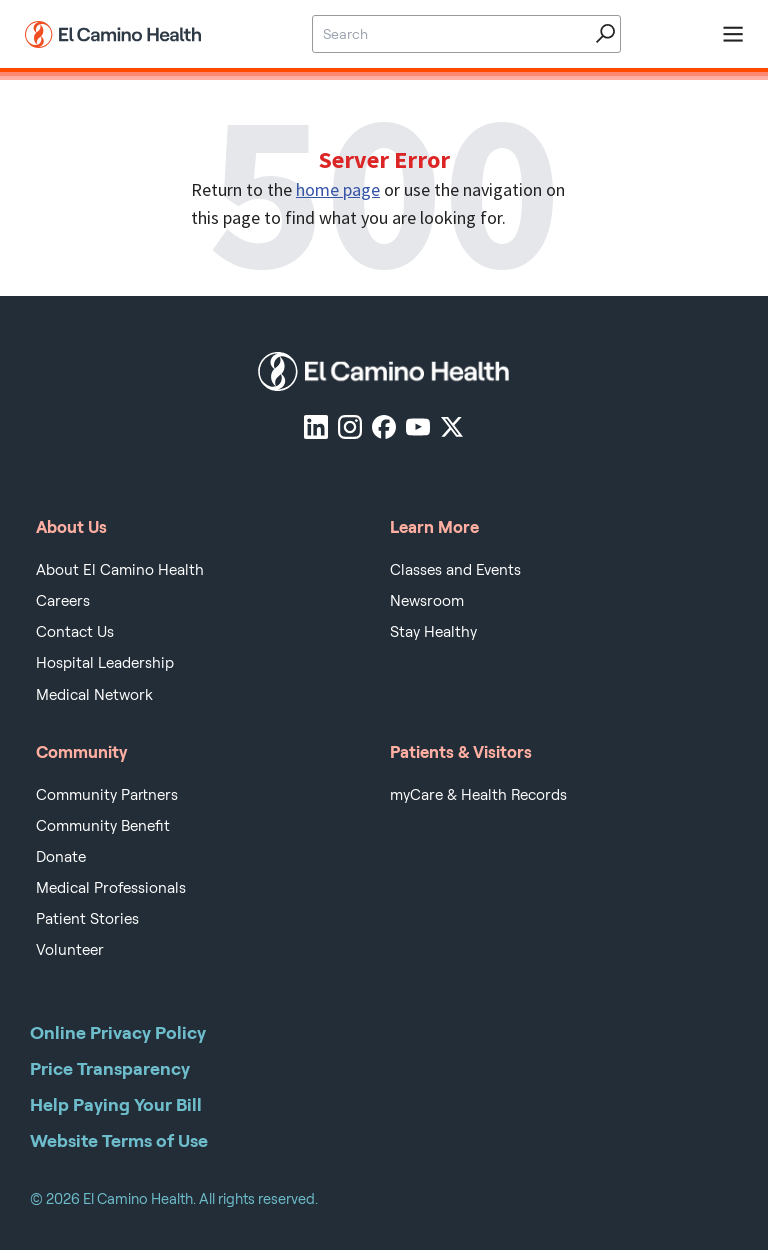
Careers (63, 601)
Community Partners (107, 795)
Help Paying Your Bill (116, 1104)
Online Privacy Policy (118, 1032)
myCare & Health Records (478, 795)
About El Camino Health (120, 570)
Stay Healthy (433, 632)
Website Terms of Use (119, 1140)
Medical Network (94, 695)
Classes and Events (455, 570)
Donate (61, 857)
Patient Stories (87, 919)
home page (338, 189)
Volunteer (70, 950)
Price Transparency (110, 1068)
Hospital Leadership (105, 663)
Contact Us (75, 632)
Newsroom (427, 601)
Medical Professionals (111, 888)
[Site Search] (450, 34)
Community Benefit (103, 826)
